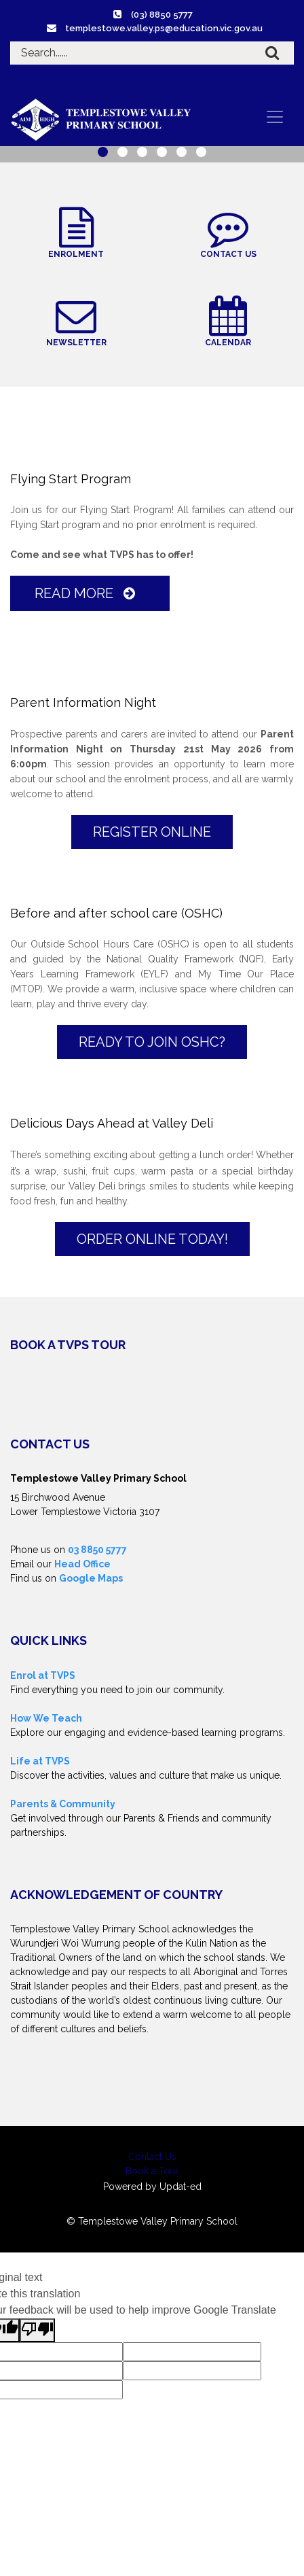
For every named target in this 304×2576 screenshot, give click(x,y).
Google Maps (91, 1578)
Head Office (82, 1564)
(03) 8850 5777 (162, 15)
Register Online (152, 832)
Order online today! (152, 1239)
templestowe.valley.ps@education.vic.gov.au (164, 28)
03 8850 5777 (97, 1549)
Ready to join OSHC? (152, 1042)
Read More (88, 593)
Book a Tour (152, 2170)
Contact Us (152, 2156)
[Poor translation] (37, 2330)
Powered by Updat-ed (152, 2186)
